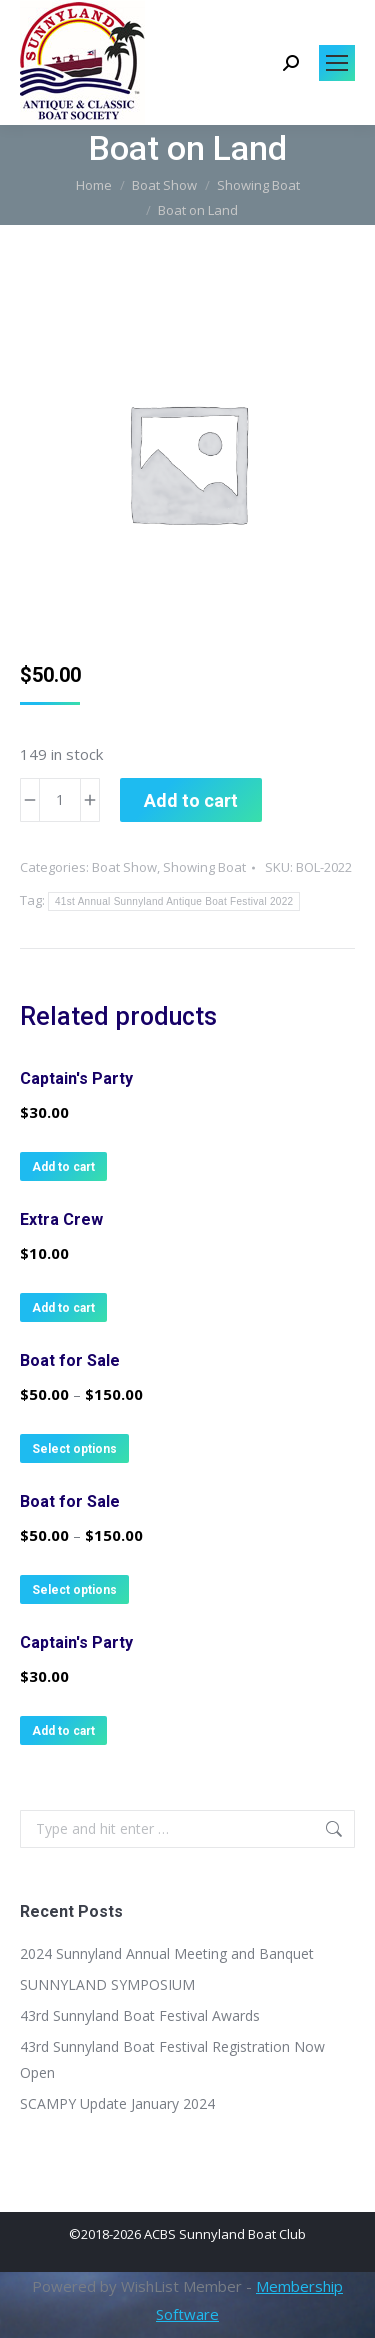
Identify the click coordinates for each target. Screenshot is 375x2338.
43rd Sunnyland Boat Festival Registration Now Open (172, 2059)
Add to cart (191, 800)
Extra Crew (61, 1219)
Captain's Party (76, 1078)
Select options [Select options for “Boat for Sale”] (74, 1449)
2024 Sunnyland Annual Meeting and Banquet (167, 1953)
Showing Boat (204, 867)
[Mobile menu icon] (337, 63)
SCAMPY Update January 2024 (117, 2103)
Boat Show (124, 867)
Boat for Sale (70, 1360)
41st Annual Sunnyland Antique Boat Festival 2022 (174, 901)
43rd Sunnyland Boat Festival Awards (140, 2015)
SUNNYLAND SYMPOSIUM (107, 1984)
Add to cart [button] (63, 1167)
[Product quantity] (60, 800)
